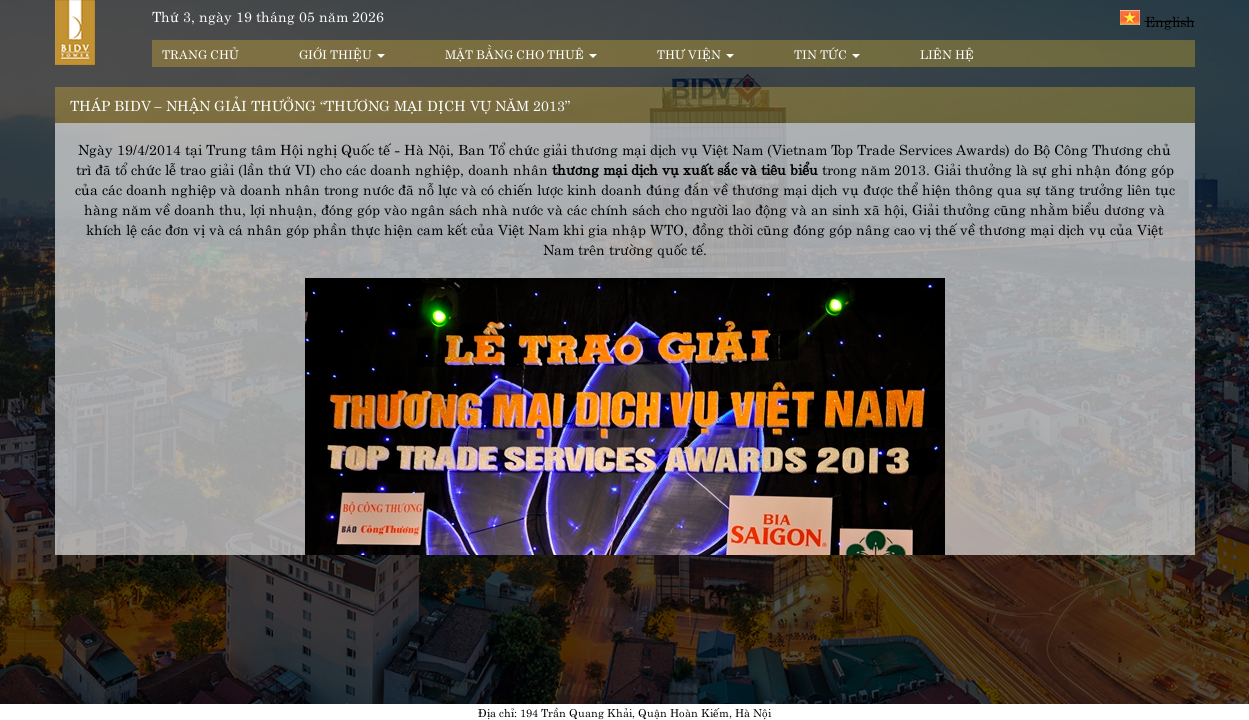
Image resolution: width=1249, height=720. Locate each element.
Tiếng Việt (1130, 17)
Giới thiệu (342, 53)
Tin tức (827, 53)
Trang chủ (200, 53)
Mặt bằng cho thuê (521, 53)
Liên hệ (947, 53)
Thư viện (695, 53)
